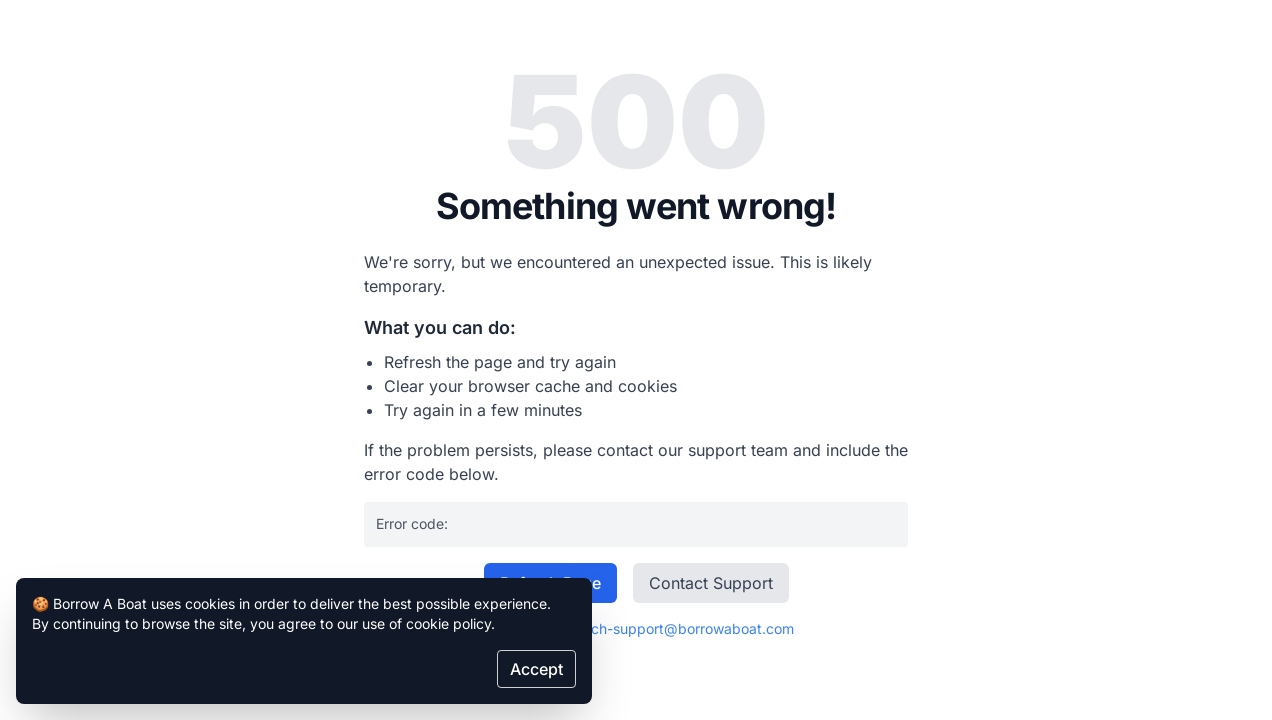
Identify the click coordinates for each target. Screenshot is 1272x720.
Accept (536, 669)
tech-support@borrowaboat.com (686, 628)
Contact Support (711, 583)
